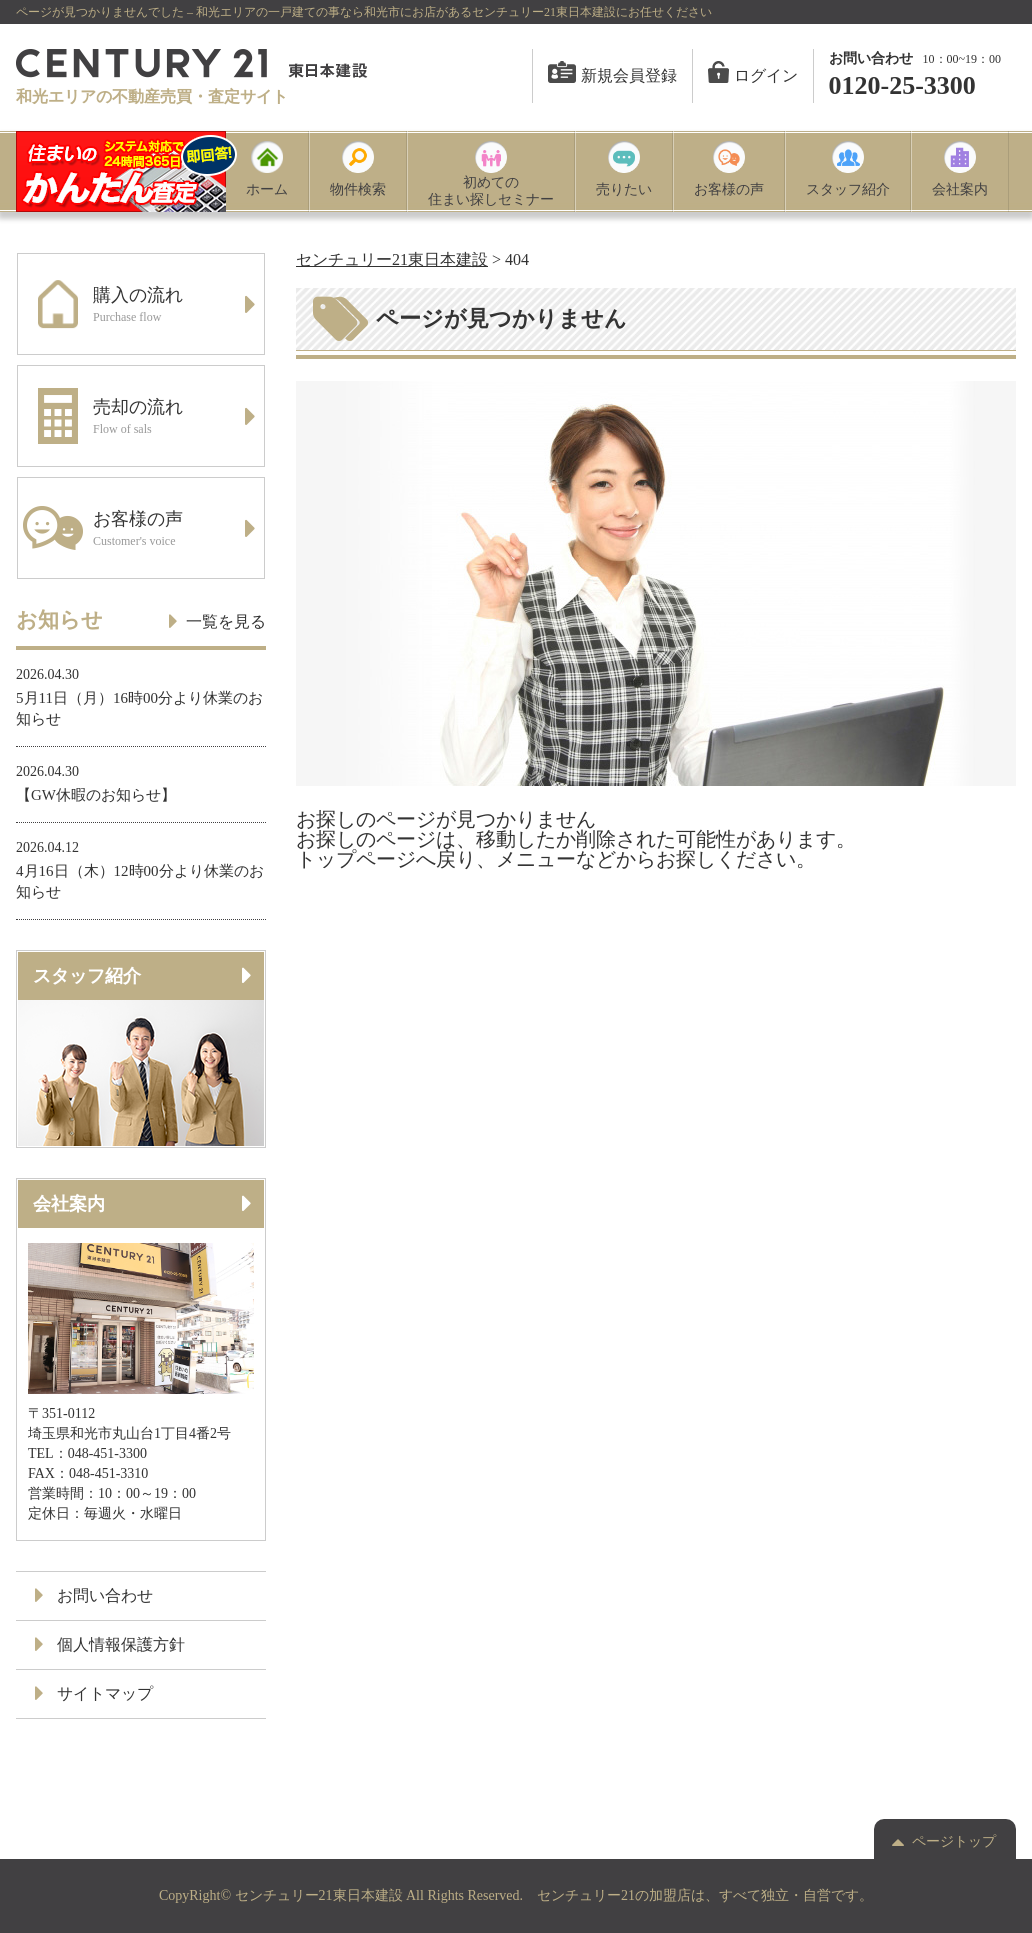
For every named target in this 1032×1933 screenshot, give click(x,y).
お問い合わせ (94, 1595)
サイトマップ (94, 1693)
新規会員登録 (612, 75)
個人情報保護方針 (110, 1644)
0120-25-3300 (902, 85)
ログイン (753, 75)
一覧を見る (218, 620)
